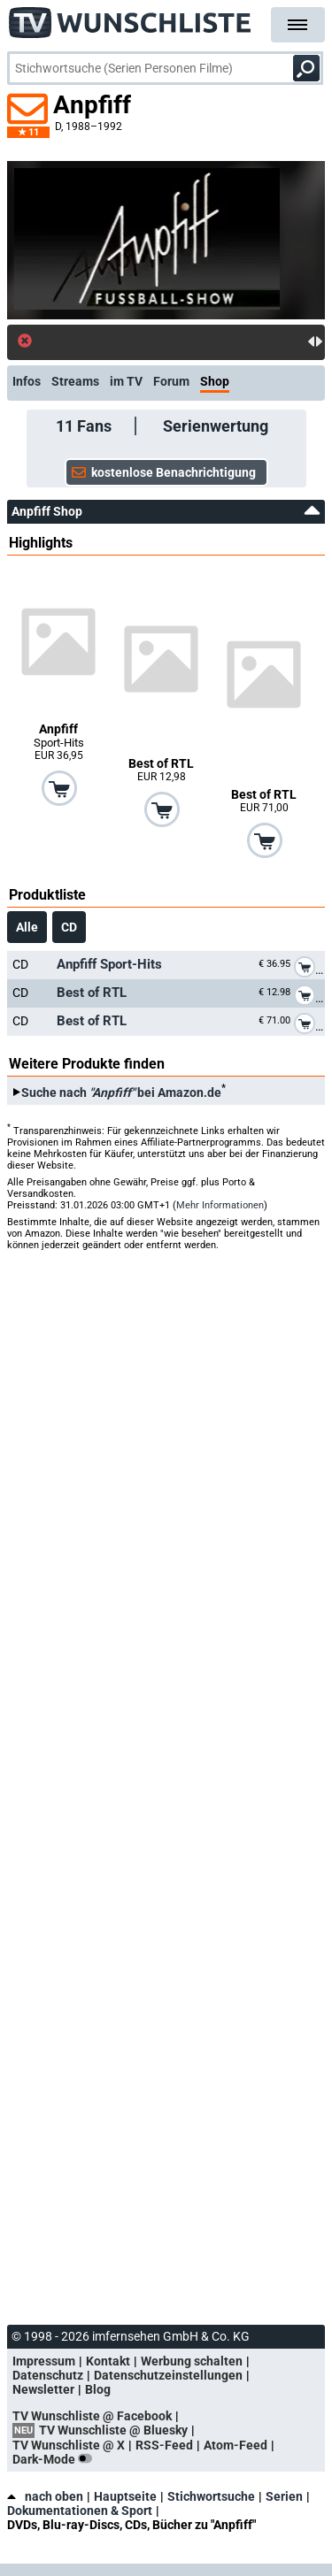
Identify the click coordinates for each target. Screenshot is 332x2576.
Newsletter (43, 2389)
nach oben (45, 2496)
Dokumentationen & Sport (79, 2510)
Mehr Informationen (220, 1205)
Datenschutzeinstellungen (168, 2375)
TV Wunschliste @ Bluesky (113, 2430)
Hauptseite (125, 2496)
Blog (98, 2389)
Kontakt (108, 2361)
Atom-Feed (235, 2445)
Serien (284, 2496)
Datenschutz (47, 2375)
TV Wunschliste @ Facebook (92, 2416)
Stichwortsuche (211, 2496)
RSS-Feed (164, 2445)
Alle (27, 927)
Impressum (43, 2361)
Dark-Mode (55, 2459)
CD (69, 927)
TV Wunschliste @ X (68, 2445)
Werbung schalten (192, 2361)
